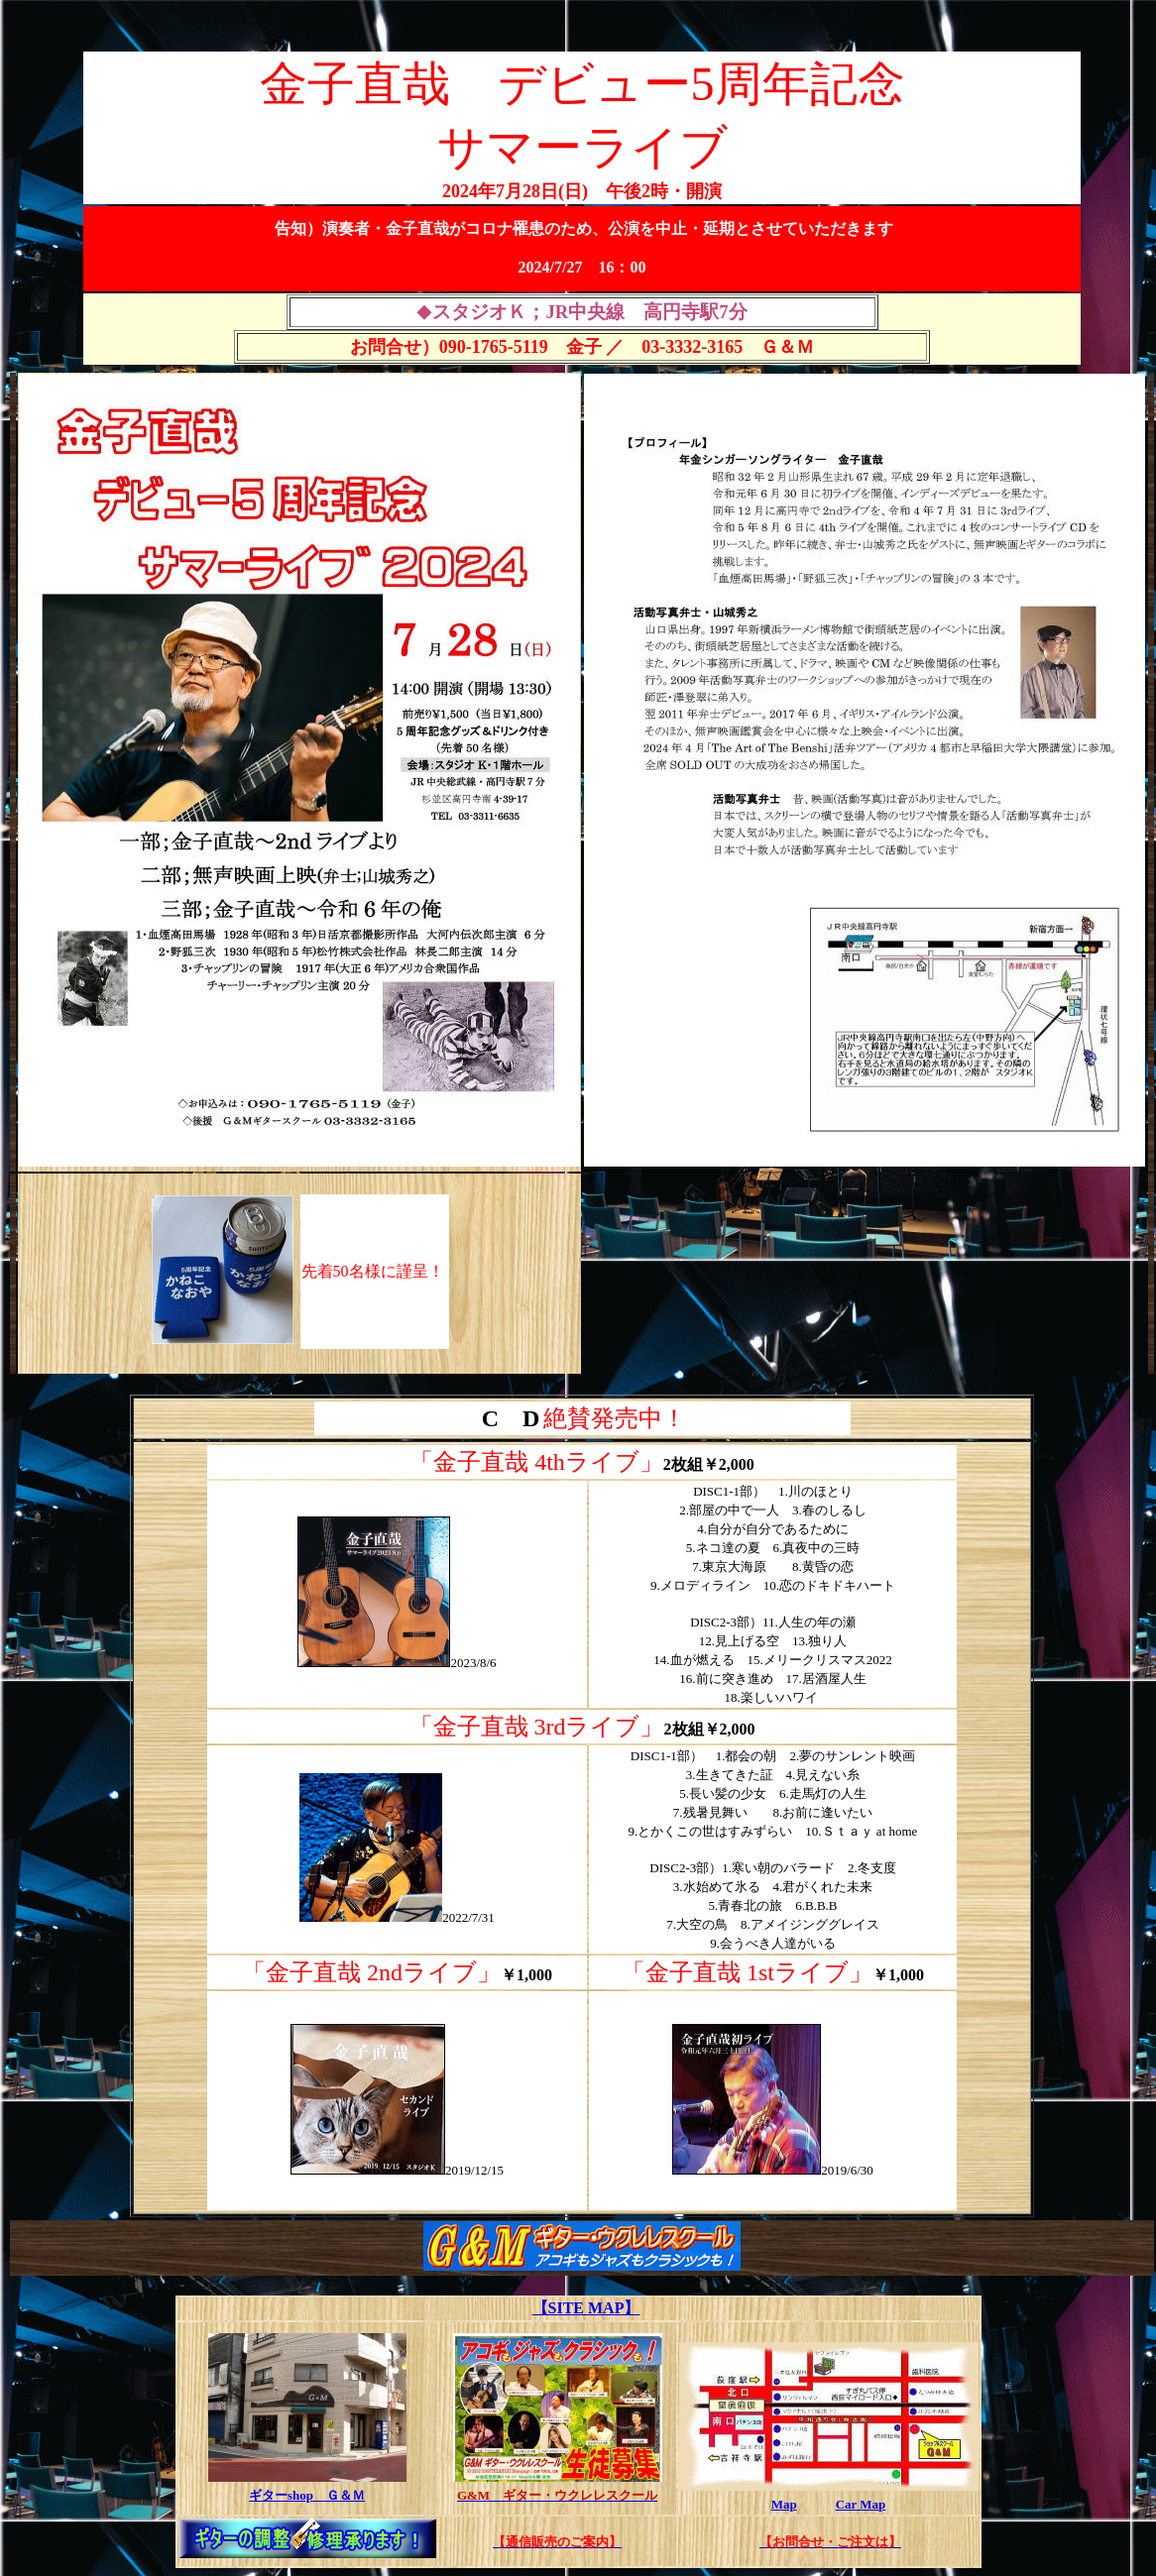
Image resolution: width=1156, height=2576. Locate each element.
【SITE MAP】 (586, 2307)
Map (784, 2504)
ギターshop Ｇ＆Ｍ (307, 2495)
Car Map (861, 2504)
